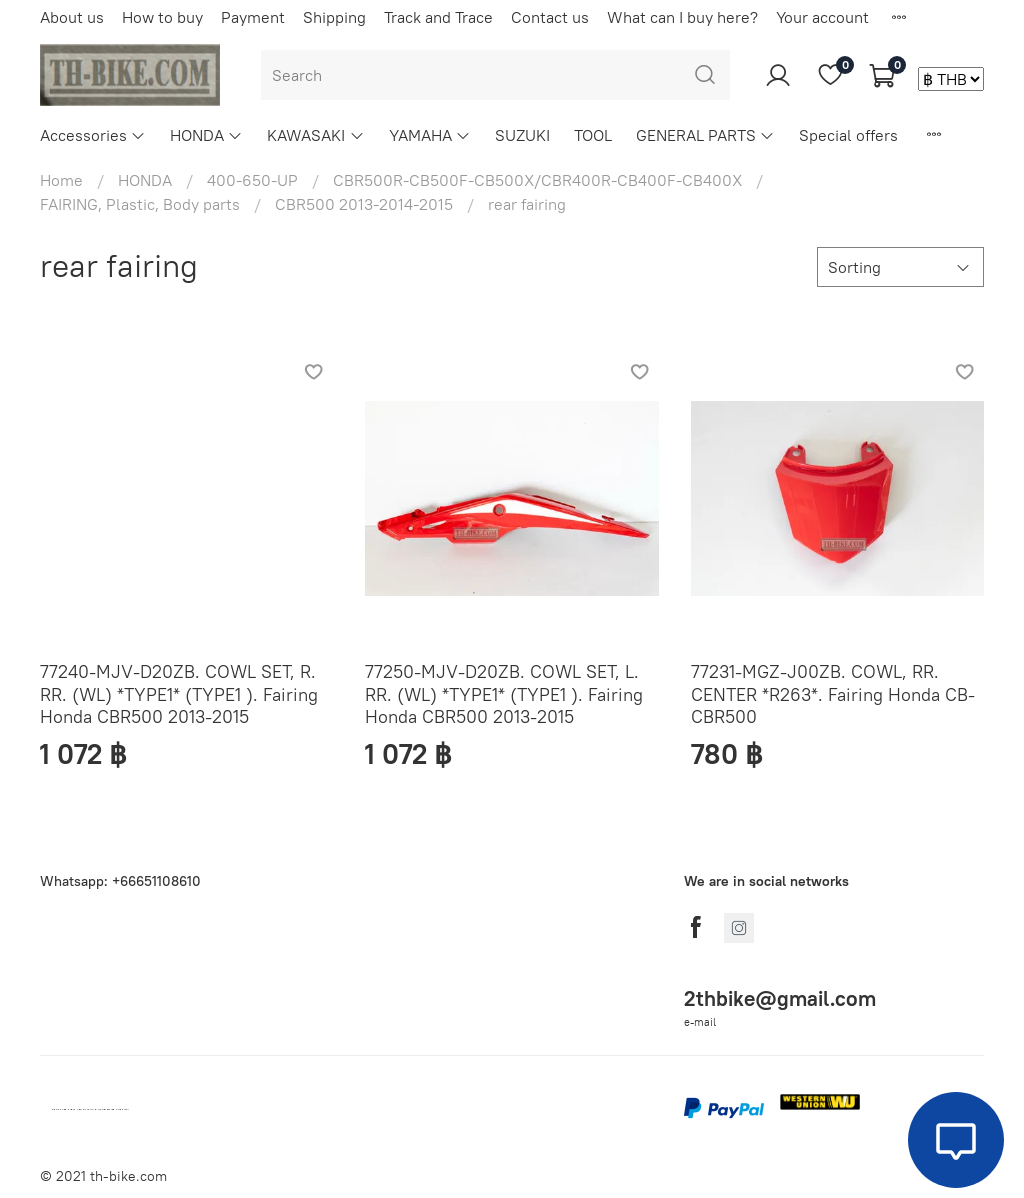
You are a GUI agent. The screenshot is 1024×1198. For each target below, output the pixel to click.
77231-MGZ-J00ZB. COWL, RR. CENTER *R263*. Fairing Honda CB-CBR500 (833, 694)
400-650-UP (252, 180)
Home (61, 180)
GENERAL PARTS (705, 135)
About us (72, 17)
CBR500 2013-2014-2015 (364, 204)
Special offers (848, 135)
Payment (253, 17)
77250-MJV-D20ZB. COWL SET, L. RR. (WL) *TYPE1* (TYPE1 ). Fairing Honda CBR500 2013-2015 (504, 694)
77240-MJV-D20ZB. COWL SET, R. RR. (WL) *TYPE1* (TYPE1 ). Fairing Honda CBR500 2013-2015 (179, 694)
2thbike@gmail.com (780, 998)
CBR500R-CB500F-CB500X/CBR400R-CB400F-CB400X (537, 180)
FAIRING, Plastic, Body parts (140, 204)
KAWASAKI (315, 135)
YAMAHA (430, 135)
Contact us (550, 17)
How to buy (162, 17)
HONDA (206, 135)
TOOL (593, 135)
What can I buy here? (682, 17)
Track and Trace (438, 17)
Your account (822, 17)
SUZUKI (522, 135)
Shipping (334, 17)
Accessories (93, 135)
